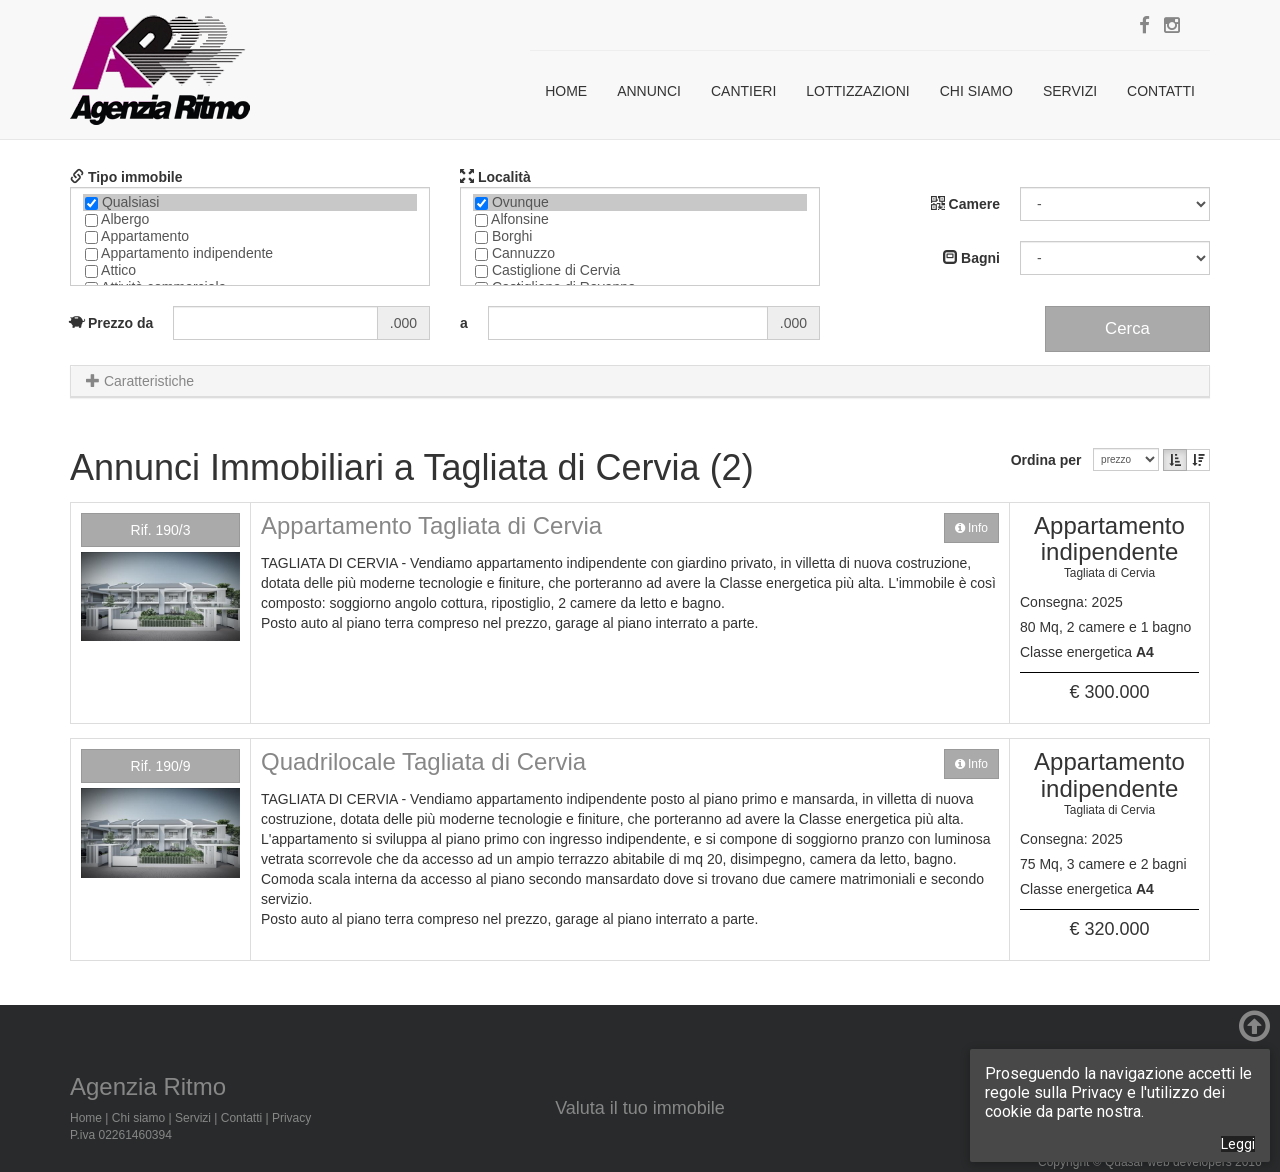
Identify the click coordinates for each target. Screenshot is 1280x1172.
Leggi (1238, 1144)
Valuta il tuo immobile (640, 1108)
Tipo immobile (126, 177)
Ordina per (1050, 460)
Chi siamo (976, 91)
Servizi (1070, 91)
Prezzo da (111, 323)
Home (566, 91)
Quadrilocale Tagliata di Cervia (423, 761)
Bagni (971, 258)
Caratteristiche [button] (140, 381)
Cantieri (743, 91)
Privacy (291, 1118)
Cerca (1127, 328)
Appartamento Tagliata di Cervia (431, 525)
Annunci (649, 91)
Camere (965, 204)
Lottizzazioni (857, 91)
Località (495, 177)
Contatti (1161, 91)
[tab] (640, 381)
